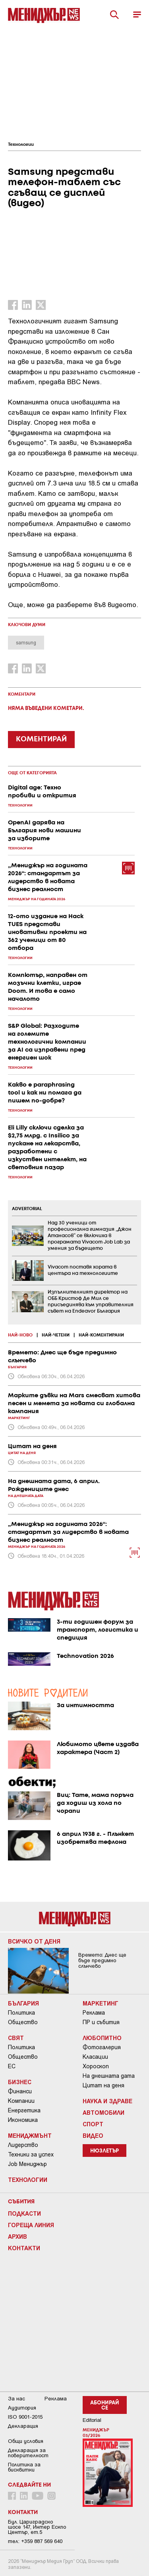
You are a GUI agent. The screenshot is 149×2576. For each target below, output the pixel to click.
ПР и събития (101, 2022)
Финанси (20, 2091)
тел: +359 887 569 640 (35, 2541)
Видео (93, 2135)
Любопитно (102, 2037)
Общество (23, 2022)
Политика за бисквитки (24, 2467)
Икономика (23, 2120)
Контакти (24, 2248)
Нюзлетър (104, 2151)
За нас (16, 2398)
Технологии (21, 145)
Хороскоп (96, 2066)
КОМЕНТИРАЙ (41, 739)
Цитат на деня (103, 2085)
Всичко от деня (34, 1941)
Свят (16, 2037)
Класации (95, 2057)
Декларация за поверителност (28, 2453)
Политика (21, 2012)
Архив (17, 2236)
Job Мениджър (27, 2164)
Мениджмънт (30, 2135)
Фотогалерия (102, 2047)
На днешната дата (109, 2076)
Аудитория (22, 2407)
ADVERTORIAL (27, 1209)
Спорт (93, 2124)
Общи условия (25, 2441)
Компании (21, 2101)
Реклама (94, 2012)
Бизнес (19, 2082)
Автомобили (103, 2112)
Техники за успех (31, 2154)
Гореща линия (31, 2225)
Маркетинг (100, 2003)
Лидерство (23, 2145)
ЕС (11, 2066)
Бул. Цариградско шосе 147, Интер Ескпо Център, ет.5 (37, 2527)
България (23, 2003)
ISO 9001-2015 (25, 2416)
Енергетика (24, 2110)
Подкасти (24, 2213)
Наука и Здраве (107, 2101)
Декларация (23, 2426)
